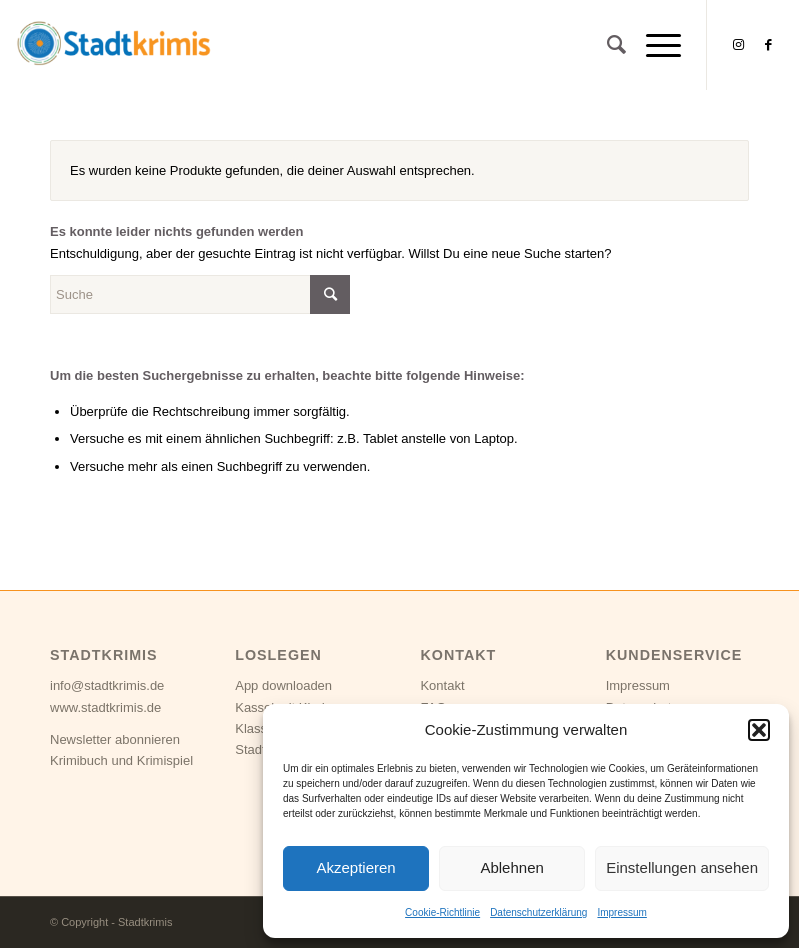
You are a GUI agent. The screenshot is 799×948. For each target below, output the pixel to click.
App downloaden (283, 685)
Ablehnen (511, 867)
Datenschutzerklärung (538, 912)
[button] (759, 730)
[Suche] (606, 45)
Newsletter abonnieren (115, 739)
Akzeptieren (355, 867)
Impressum (621, 912)
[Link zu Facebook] (768, 45)
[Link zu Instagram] (738, 45)
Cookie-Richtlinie (442, 912)
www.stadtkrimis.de (105, 707)
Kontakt (442, 685)
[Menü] (653, 45)
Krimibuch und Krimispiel (121, 760)
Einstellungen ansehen (682, 867)
